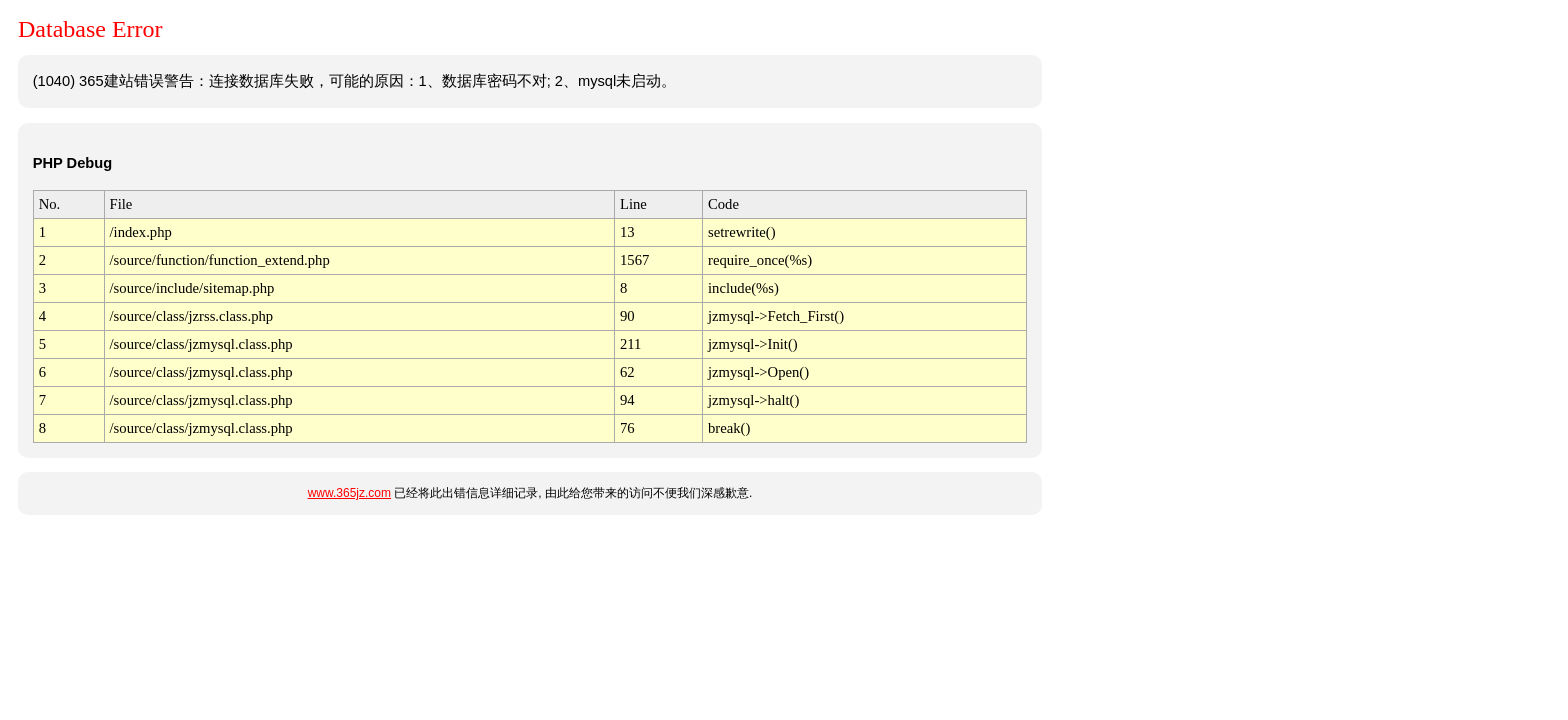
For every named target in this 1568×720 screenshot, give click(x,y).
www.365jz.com (349, 493)
